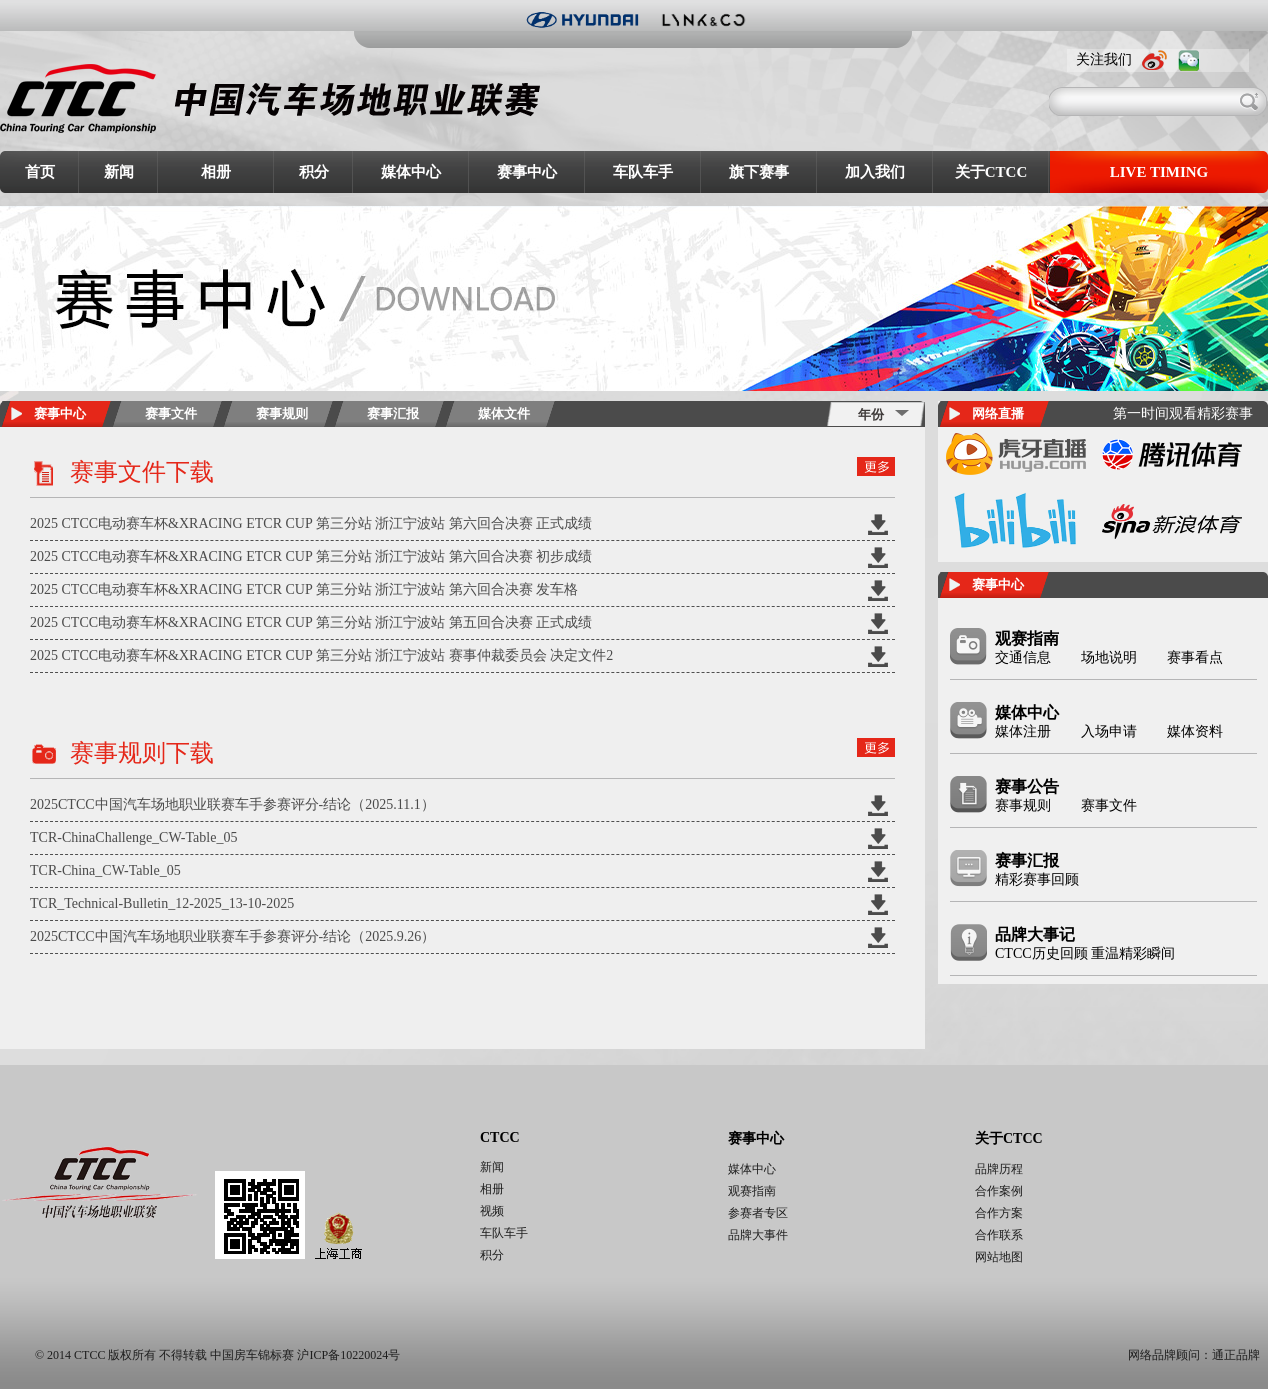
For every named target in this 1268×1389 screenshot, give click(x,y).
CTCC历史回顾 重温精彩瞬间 (1085, 953)
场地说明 (1109, 657)
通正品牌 (1236, 1355)
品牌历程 (999, 1169)
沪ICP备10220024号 (348, 1355)
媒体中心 (411, 172)
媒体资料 (1195, 731)
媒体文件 (504, 413)
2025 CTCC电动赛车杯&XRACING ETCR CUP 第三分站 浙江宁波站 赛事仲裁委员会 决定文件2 (321, 655)
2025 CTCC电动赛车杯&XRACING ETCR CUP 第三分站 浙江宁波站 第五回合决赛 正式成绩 (311, 622)
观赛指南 (1027, 638)
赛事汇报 (393, 413)
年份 (871, 414)
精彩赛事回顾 (1037, 879)
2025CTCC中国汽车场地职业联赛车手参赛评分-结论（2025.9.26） (232, 936)
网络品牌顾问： (1170, 1355)
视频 (492, 1211)
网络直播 (998, 413)
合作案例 (999, 1191)
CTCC (500, 1137)
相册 (216, 172)
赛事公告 (1027, 786)
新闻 (119, 172)
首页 (40, 172)
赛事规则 (282, 413)
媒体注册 (1023, 731)
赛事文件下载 (142, 472)
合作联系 (999, 1235)
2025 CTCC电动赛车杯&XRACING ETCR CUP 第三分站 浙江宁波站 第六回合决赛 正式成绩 (311, 523)
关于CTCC (991, 172)
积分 (314, 172)
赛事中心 (527, 172)
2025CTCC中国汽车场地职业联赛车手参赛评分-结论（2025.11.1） (232, 804)
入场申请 (1109, 731)
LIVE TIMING (1159, 172)
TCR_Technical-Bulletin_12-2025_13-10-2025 (162, 903)
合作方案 (999, 1213)
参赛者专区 (758, 1213)
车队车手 (643, 172)
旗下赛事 (759, 172)
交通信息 (1023, 657)
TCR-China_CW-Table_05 (105, 870)
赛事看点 (1195, 657)
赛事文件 (171, 413)
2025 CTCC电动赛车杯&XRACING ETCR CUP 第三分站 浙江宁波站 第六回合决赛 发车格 (304, 589)
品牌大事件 (758, 1235)
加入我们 (875, 172)
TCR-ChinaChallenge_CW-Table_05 (133, 837)
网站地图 (999, 1257)
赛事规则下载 (142, 753)
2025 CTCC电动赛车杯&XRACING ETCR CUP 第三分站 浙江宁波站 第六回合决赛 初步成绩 (311, 556)
